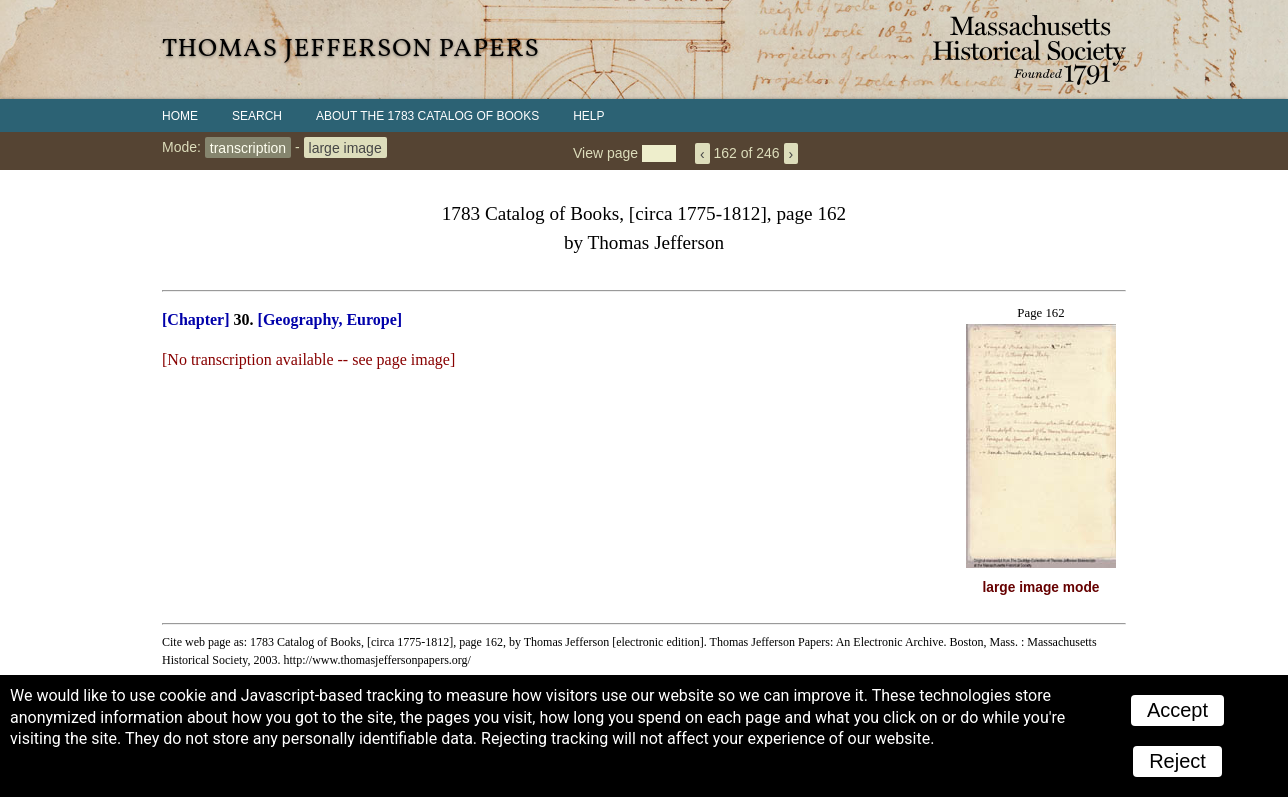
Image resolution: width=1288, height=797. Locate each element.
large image (345, 147)
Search (257, 116)
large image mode (1041, 587)
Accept (1177, 710)
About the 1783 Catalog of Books (427, 116)
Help (588, 116)
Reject (1177, 761)
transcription (248, 147)
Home (180, 116)
